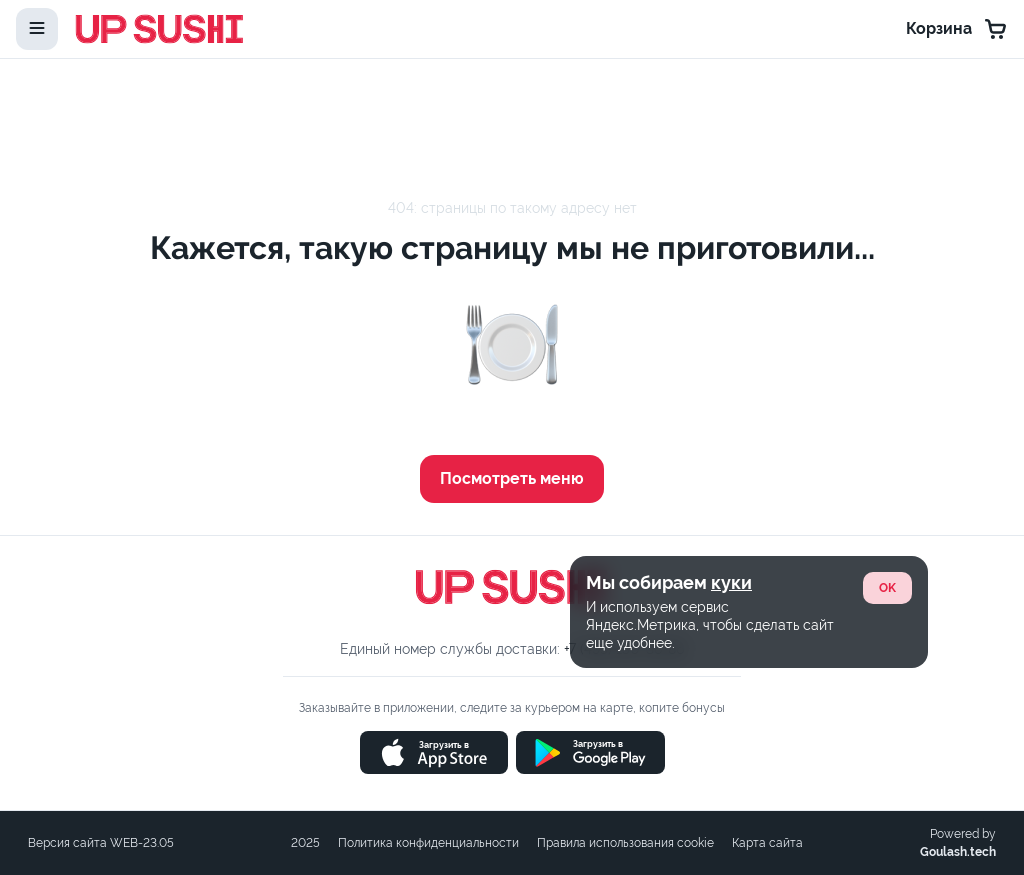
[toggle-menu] (37, 29)
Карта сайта (767, 843)
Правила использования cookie (625, 843)
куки (731, 582)
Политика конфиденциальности (428, 843)
